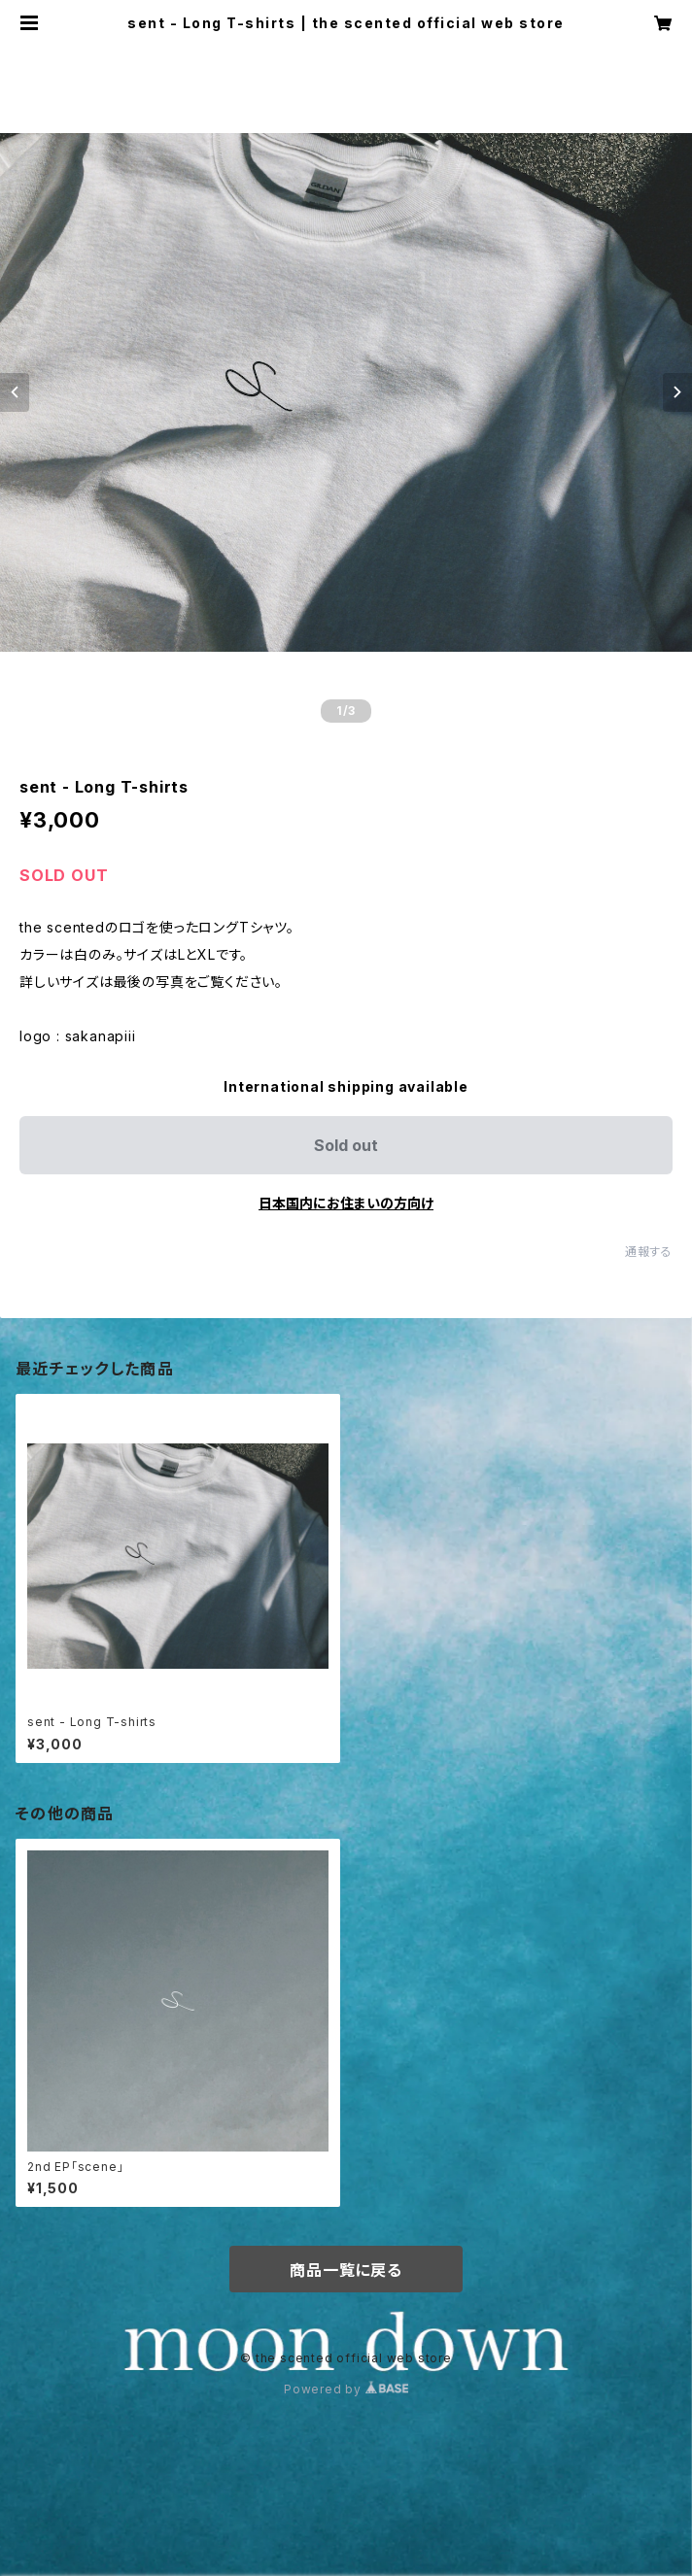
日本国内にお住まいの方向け (346, 1203)
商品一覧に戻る (346, 2270)
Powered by (346, 2389)
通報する (649, 1251)
